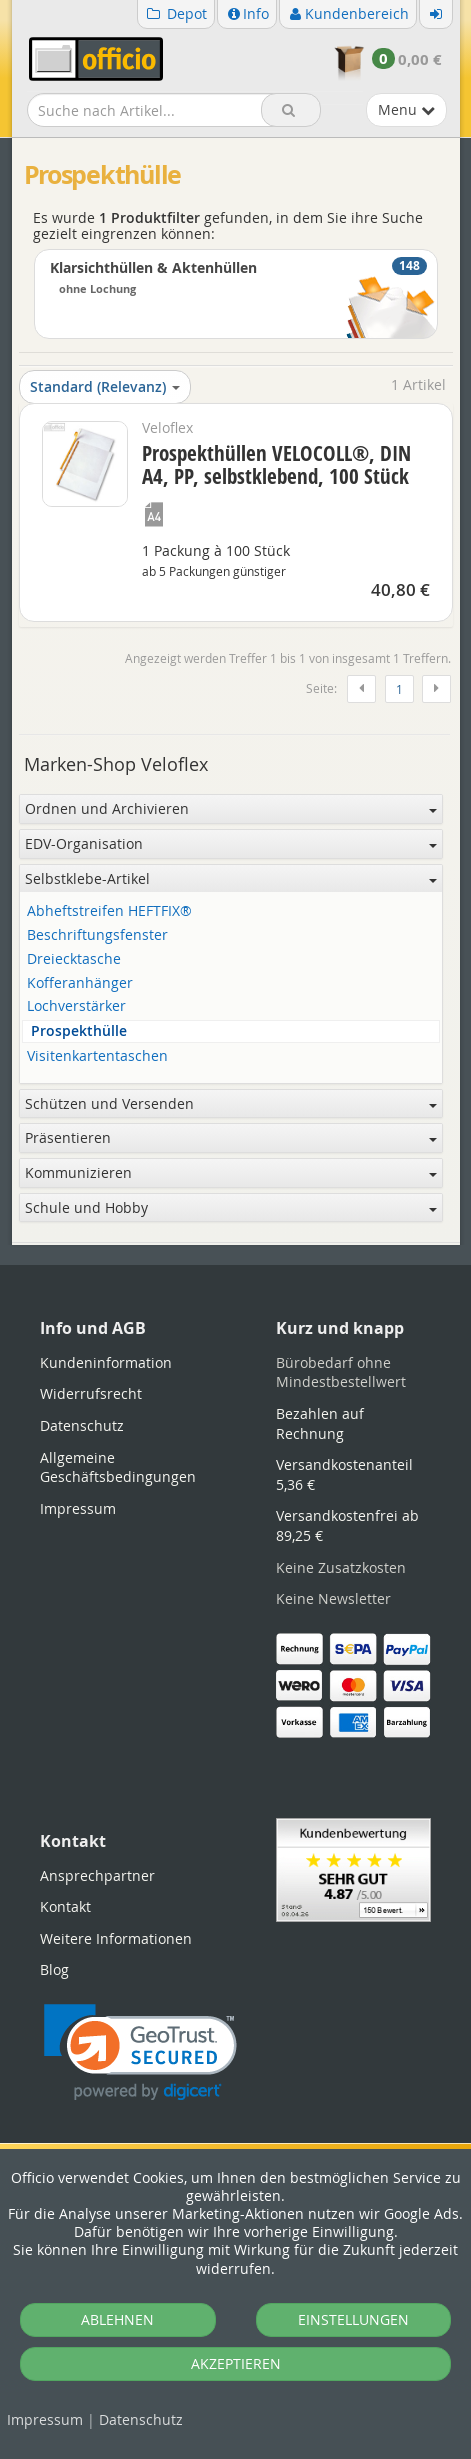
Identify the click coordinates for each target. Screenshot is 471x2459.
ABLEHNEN (117, 2319)
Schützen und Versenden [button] (231, 1103)
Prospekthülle (79, 1031)
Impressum (45, 2419)
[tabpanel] (236, 1243)
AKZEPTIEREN (236, 2363)
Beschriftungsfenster (97, 935)
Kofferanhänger (80, 983)
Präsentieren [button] (231, 1137)
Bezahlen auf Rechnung (320, 1423)
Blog (54, 1969)
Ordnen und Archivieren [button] (231, 808)
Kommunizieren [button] (231, 1172)
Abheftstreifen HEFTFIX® (109, 911)
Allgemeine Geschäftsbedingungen (118, 1467)
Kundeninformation (106, 1362)
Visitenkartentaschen (97, 1056)
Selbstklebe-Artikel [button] (231, 878)
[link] (140, 2052)
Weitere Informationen (116, 1938)
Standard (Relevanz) (105, 386)
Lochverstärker (76, 1006)
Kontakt (65, 1906)
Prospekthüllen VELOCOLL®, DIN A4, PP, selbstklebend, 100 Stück (276, 464)
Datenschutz (141, 2419)
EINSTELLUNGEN (353, 2319)
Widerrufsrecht (91, 1393)
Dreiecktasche (74, 959)
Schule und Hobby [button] (231, 1207)
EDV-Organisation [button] (231, 843)
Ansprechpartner (97, 1875)
